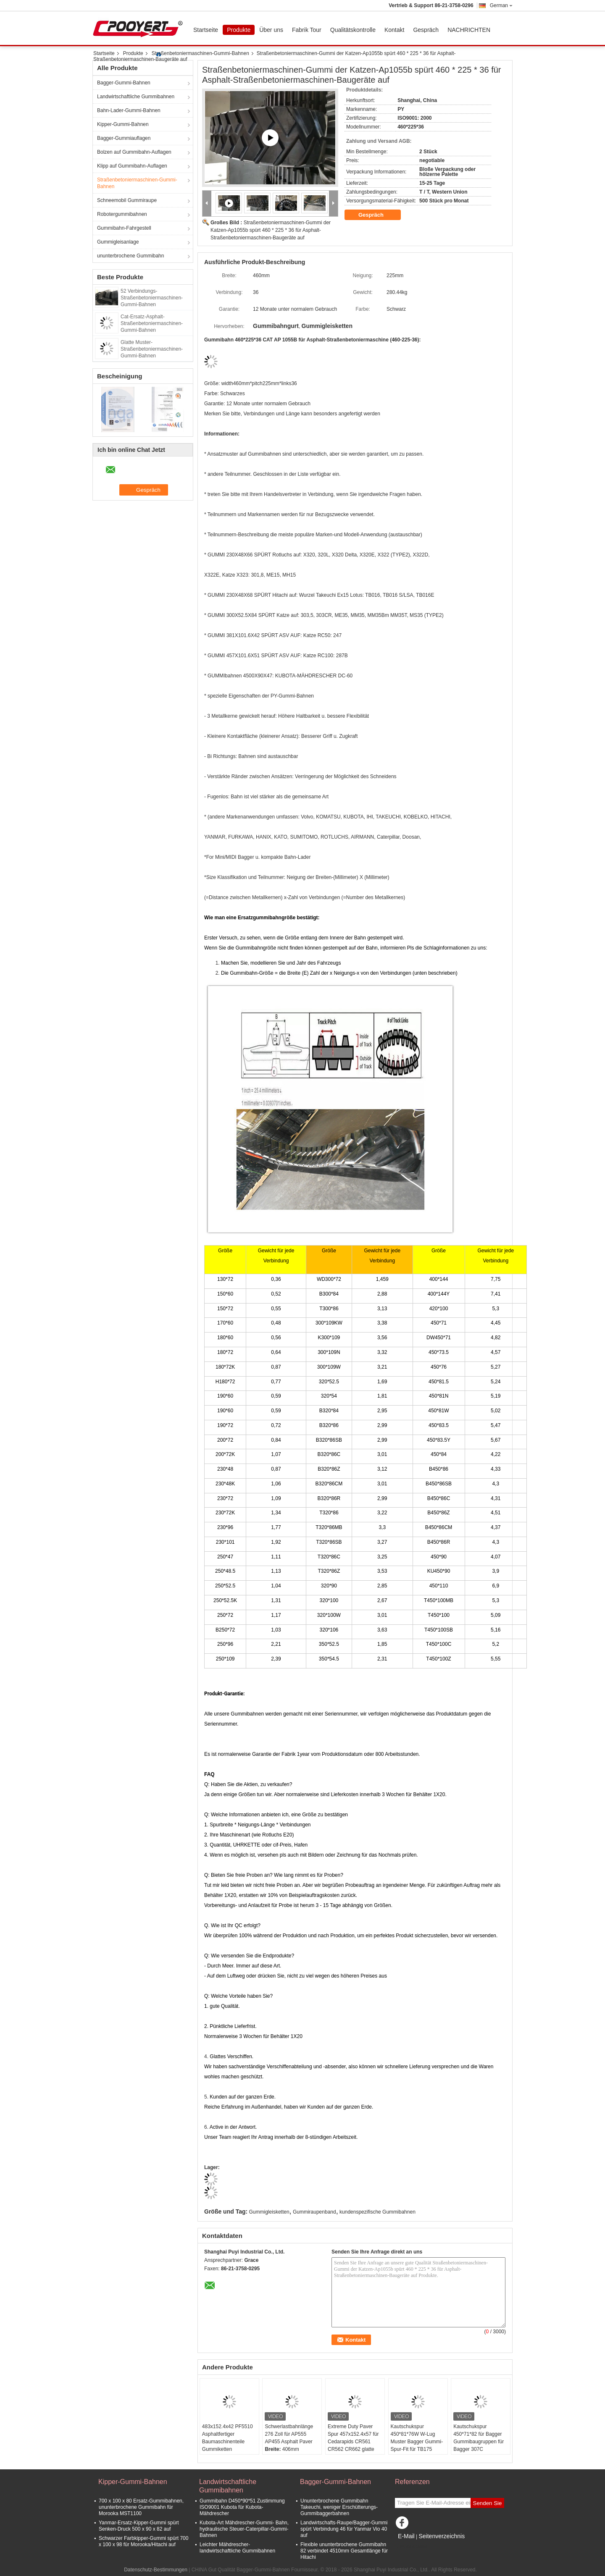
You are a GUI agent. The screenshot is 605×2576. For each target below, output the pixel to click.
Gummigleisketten (269, 2212)
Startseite (205, 29)
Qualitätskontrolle (353, 29)
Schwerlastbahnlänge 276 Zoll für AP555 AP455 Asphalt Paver (289, 2434)
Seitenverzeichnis (441, 2536)
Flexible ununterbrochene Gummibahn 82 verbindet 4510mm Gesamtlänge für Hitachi (344, 2551)
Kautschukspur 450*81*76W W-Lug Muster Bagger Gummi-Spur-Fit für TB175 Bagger (417, 2442)
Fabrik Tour (306, 29)
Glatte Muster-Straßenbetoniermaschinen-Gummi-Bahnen (152, 349)
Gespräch (426, 30)
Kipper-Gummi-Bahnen (123, 124)
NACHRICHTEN (468, 29)
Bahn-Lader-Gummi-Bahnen (128, 110)
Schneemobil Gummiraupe (127, 200)
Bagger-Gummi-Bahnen (123, 83)
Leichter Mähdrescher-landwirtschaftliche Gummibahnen (237, 2548)
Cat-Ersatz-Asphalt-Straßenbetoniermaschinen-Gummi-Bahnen (152, 323)
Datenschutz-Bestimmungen (155, 2570)
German (501, 5)
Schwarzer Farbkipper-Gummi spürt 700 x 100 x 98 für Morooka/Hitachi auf (143, 2541)
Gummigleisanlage (118, 242)
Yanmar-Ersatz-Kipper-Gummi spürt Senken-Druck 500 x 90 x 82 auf (139, 2526)
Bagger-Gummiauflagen (123, 138)
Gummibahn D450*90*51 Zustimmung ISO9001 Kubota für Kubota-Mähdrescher (242, 2507)
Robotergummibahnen (122, 214)
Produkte (238, 29)
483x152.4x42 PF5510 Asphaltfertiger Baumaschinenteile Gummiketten (227, 2438)
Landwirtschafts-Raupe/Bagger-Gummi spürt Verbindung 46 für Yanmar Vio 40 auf (343, 2529)
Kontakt (394, 29)
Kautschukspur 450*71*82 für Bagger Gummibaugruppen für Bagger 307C (478, 2438)
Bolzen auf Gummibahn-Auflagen (134, 152)
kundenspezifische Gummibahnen (377, 2212)
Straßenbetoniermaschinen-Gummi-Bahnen (200, 53)
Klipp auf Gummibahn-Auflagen (132, 166)
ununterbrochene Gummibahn (130, 256)
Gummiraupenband (314, 2212)
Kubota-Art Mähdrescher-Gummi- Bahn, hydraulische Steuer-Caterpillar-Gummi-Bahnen (244, 2529)
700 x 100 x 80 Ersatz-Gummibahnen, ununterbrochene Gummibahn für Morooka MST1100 (141, 2507)
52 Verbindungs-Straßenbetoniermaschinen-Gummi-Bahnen (152, 297)
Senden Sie (487, 2503)
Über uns (271, 29)
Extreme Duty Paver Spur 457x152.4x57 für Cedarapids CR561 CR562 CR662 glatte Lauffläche (353, 2442)
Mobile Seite (411, 2547)
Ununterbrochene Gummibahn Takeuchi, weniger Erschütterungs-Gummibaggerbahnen (339, 2507)
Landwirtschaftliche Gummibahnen (135, 97)
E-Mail (406, 2536)
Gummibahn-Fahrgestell (124, 228)
